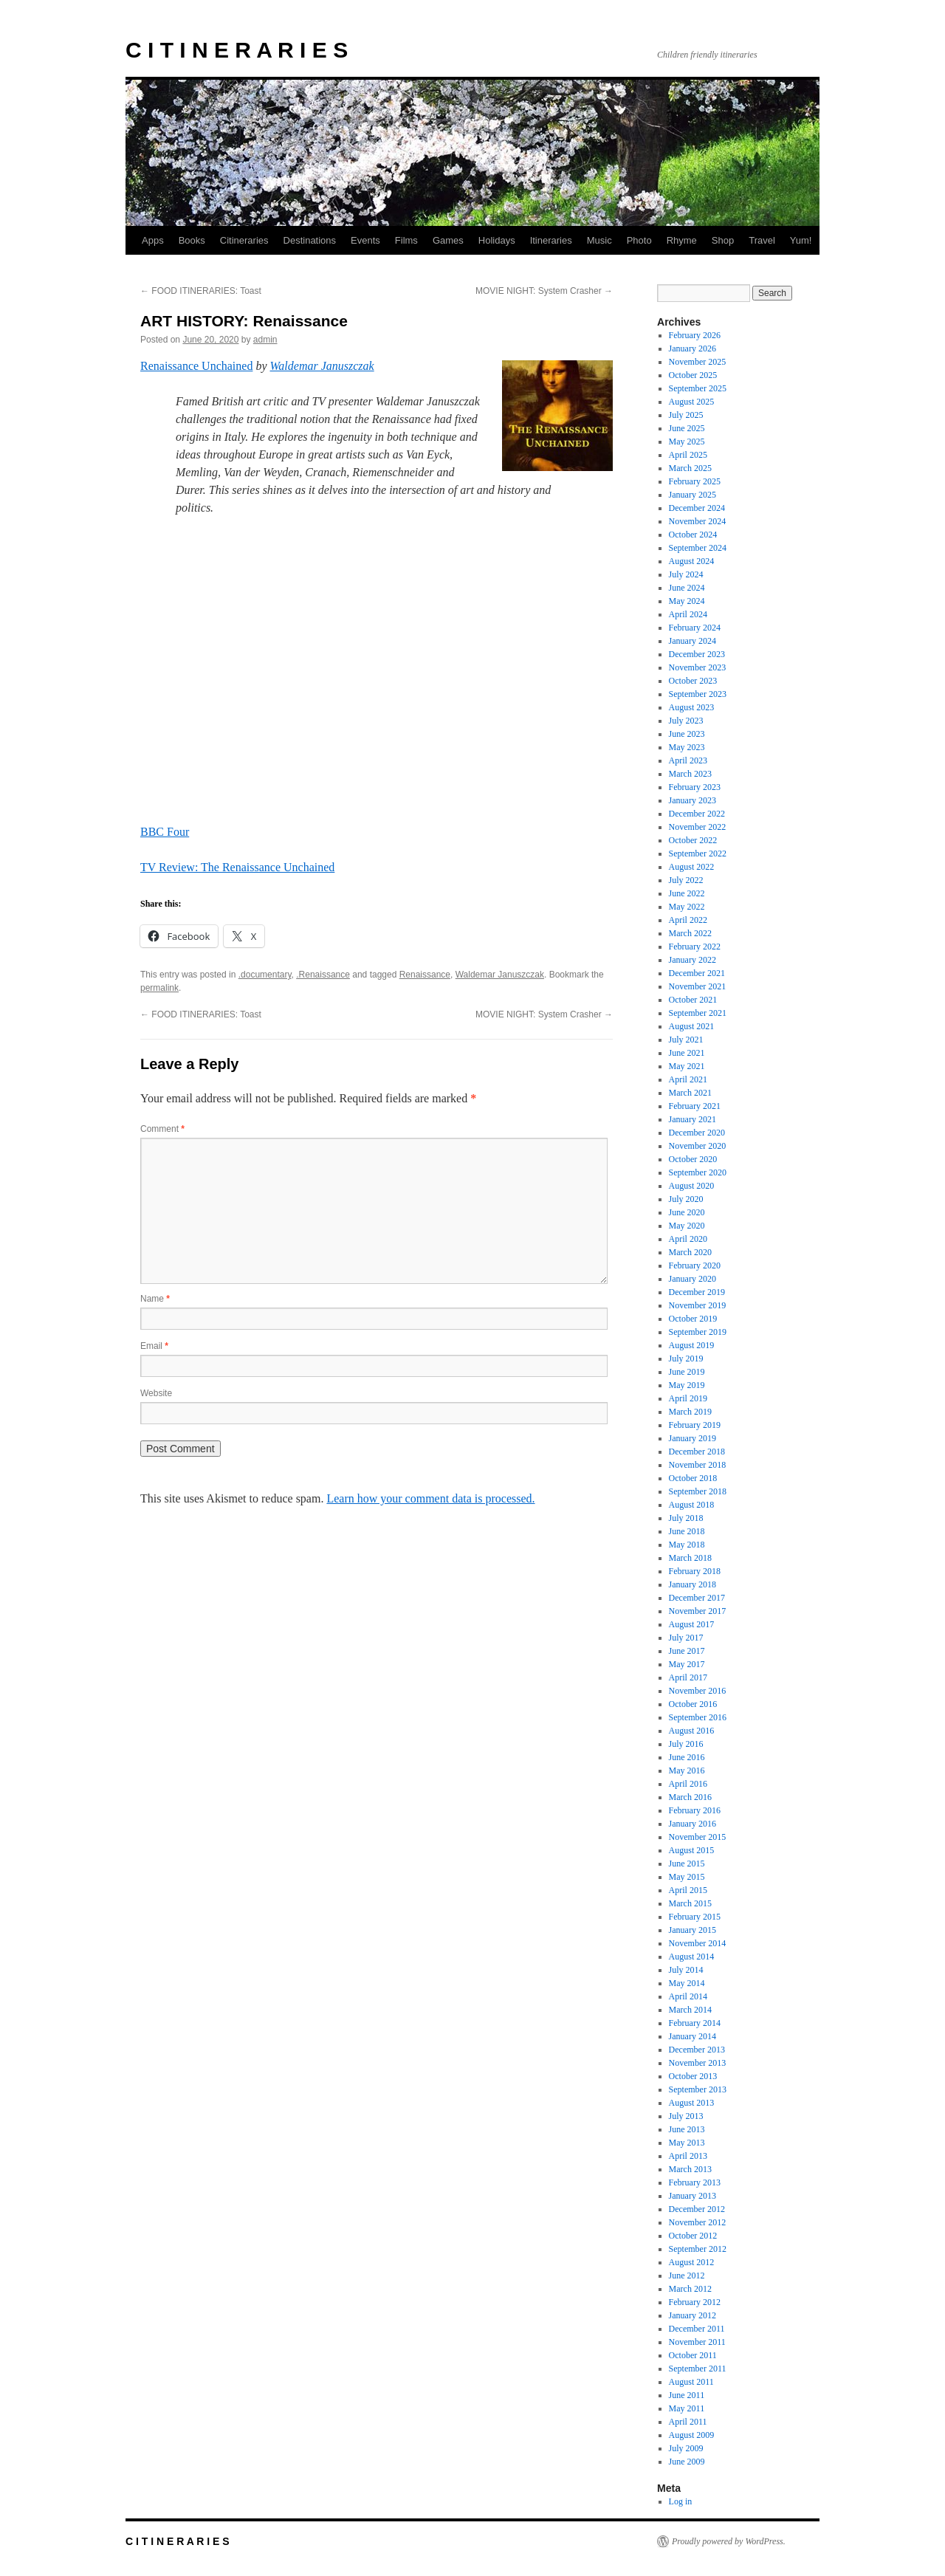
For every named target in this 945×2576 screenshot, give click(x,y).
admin (265, 339)
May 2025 (687, 441)
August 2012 (692, 2262)
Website (156, 1393)
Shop (723, 240)
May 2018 (687, 1544)
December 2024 (697, 508)
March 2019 (690, 1412)
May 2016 (687, 1770)
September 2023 (697, 694)
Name (155, 1299)
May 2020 (687, 1225)
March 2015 (690, 1903)
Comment (162, 1129)
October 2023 (693, 681)
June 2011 (687, 2395)
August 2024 (692, 561)
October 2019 (693, 1318)
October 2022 (693, 840)
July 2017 (686, 1637)
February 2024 (695, 627)
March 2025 (690, 468)
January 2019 (692, 1438)
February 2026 (695, 335)
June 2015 (687, 1863)
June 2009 (687, 2461)
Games (448, 240)
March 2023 (690, 774)
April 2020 (688, 1239)
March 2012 (690, 2289)
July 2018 (686, 1518)
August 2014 (692, 1956)
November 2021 (697, 986)
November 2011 (697, 2342)
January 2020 (692, 1279)
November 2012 (697, 2222)
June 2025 (687, 428)
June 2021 (687, 1053)
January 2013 (692, 2196)
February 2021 (695, 1106)
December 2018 (697, 1451)
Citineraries (244, 240)
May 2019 (687, 1385)
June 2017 (687, 1651)
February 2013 (695, 2182)
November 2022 (697, 827)
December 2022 (697, 813)
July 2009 (686, 2448)
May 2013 (687, 2142)
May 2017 (687, 1664)
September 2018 (697, 1491)
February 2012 (695, 2302)
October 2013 (693, 2076)
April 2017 (688, 1677)
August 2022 (692, 867)
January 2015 (692, 1930)
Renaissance (424, 974)
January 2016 (692, 1823)
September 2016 (697, 1717)
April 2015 (688, 1890)
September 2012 (697, 2249)
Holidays (496, 240)
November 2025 (697, 362)
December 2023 (697, 654)
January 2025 (692, 495)
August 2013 (692, 2103)
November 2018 (697, 1465)
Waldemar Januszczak (322, 366)
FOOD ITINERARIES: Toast (200, 291)
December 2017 (697, 1598)
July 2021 (686, 1039)
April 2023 (688, 760)
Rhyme (682, 240)
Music (599, 240)
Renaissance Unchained (196, 366)
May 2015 (687, 1877)
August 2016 (692, 1730)
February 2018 (695, 1571)
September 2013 (697, 2089)
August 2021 (692, 1026)
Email (154, 1346)
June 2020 (687, 1212)
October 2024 (693, 534)
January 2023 (692, 800)
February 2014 (695, 2023)
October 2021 (693, 1000)
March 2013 (690, 2169)
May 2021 (687, 1066)
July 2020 (686, 1199)
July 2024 (686, 574)
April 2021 (688, 1079)
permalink (159, 988)
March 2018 (690, 1558)
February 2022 (695, 946)
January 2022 (692, 960)
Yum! (801, 240)
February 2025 (695, 481)
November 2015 (697, 1837)
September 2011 (697, 2368)
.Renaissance (323, 974)
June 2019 (687, 1372)
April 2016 (688, 1784)
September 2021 (697, 1013)
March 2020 (690, 1252)
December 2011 (697, 2328)
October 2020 (693, 1159)
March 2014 (690, 2010)
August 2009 (692, 2435)
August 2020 (692, 1186)
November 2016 (697, 1691)
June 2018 (687, 1531)
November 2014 (697, 1943)
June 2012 (687, 2275)
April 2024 (688, 614)
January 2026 (692, 348)
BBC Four (164, 831)
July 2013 (686, 2116)
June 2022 (687, 893)
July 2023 (686, 720)
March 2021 (690, 1093)
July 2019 (686, 1358)
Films (406, 240)
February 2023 (695, 787)
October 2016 (693, 1704)
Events (365, 240)
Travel (762, 240)
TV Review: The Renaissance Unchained (237, 867)
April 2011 (688, 2422)
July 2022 (686, 880)
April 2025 (688, 455)
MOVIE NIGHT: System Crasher (544, 291)
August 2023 (692, 707)
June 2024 (687, 588)
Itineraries (551, 240)
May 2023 (687, 747)
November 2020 (697, 1146)
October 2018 (693, 1478)
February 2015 (695, 1917)
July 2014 (686, 1970)
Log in (681, 2501)
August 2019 (692, 1345)
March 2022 (690, 933)
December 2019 (697, 1292)
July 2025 (686, 415)
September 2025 (697, 388)
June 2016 (687, 1757)
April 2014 (688, 1996)
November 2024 (697, 521)
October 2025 (693, 375)
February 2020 (695, 1265)
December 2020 (697, 1132)
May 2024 (687, 601)
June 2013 (687, 2129)
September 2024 (697, 548)
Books (192, 240)
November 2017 (697, 1611)
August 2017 (692, 1624)
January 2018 (692, 1584)
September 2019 (697, 1332)
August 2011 (691, 2382)
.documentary (265, 974)
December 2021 (697, 973)
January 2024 (692, 641)
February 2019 (695, 1425)
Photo (639, 240)
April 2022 (688, 920)
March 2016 (690, 1797)
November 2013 (697, 2063)
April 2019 (688, 1398)
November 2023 (697, 667)
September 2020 (697, 1172)
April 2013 (688, 2156)
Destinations (310, 240)
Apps (153, 240)
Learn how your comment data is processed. (430, 1498)
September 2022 (697, 853)
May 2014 (687, 1983)
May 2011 (687, 2408)
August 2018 (692, 1505)
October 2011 (693, 2355)
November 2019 (697, 1305)
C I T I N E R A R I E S (237, 50)
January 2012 (692, 2315)
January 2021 (692, 1119)
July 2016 (686, 1744)
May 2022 (687, 906)
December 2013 (697, 2049)
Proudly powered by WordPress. (729, 2541)
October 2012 (693, 2235)
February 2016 (695, 1810)
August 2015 (692, 1850)
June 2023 (687, 734)
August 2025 (692, 401)
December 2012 (697, 2209)
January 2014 (692, 2036)
